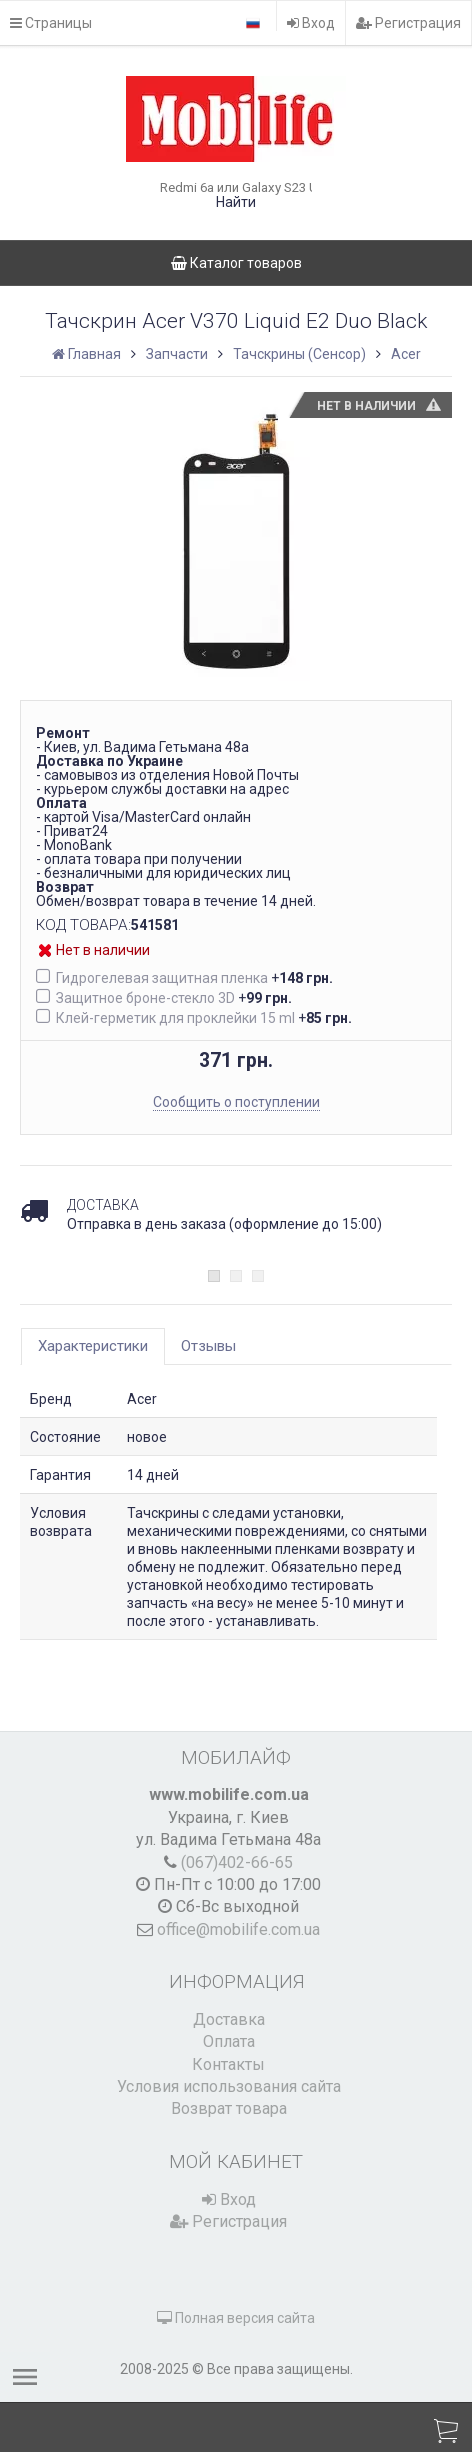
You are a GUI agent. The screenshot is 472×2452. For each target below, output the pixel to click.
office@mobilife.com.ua (238, 1929)
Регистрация (408, 23)
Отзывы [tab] (208, 1346)
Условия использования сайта (229, 2086)
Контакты (228, 2064)
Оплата (229, 2041)
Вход (311, 23)
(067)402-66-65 (237, 1862)
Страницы (51, 23)
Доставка (229, 2019)
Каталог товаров (236, 263)
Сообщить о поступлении (236, 1102)
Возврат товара (229, 2108)
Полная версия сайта (236, 2318)
